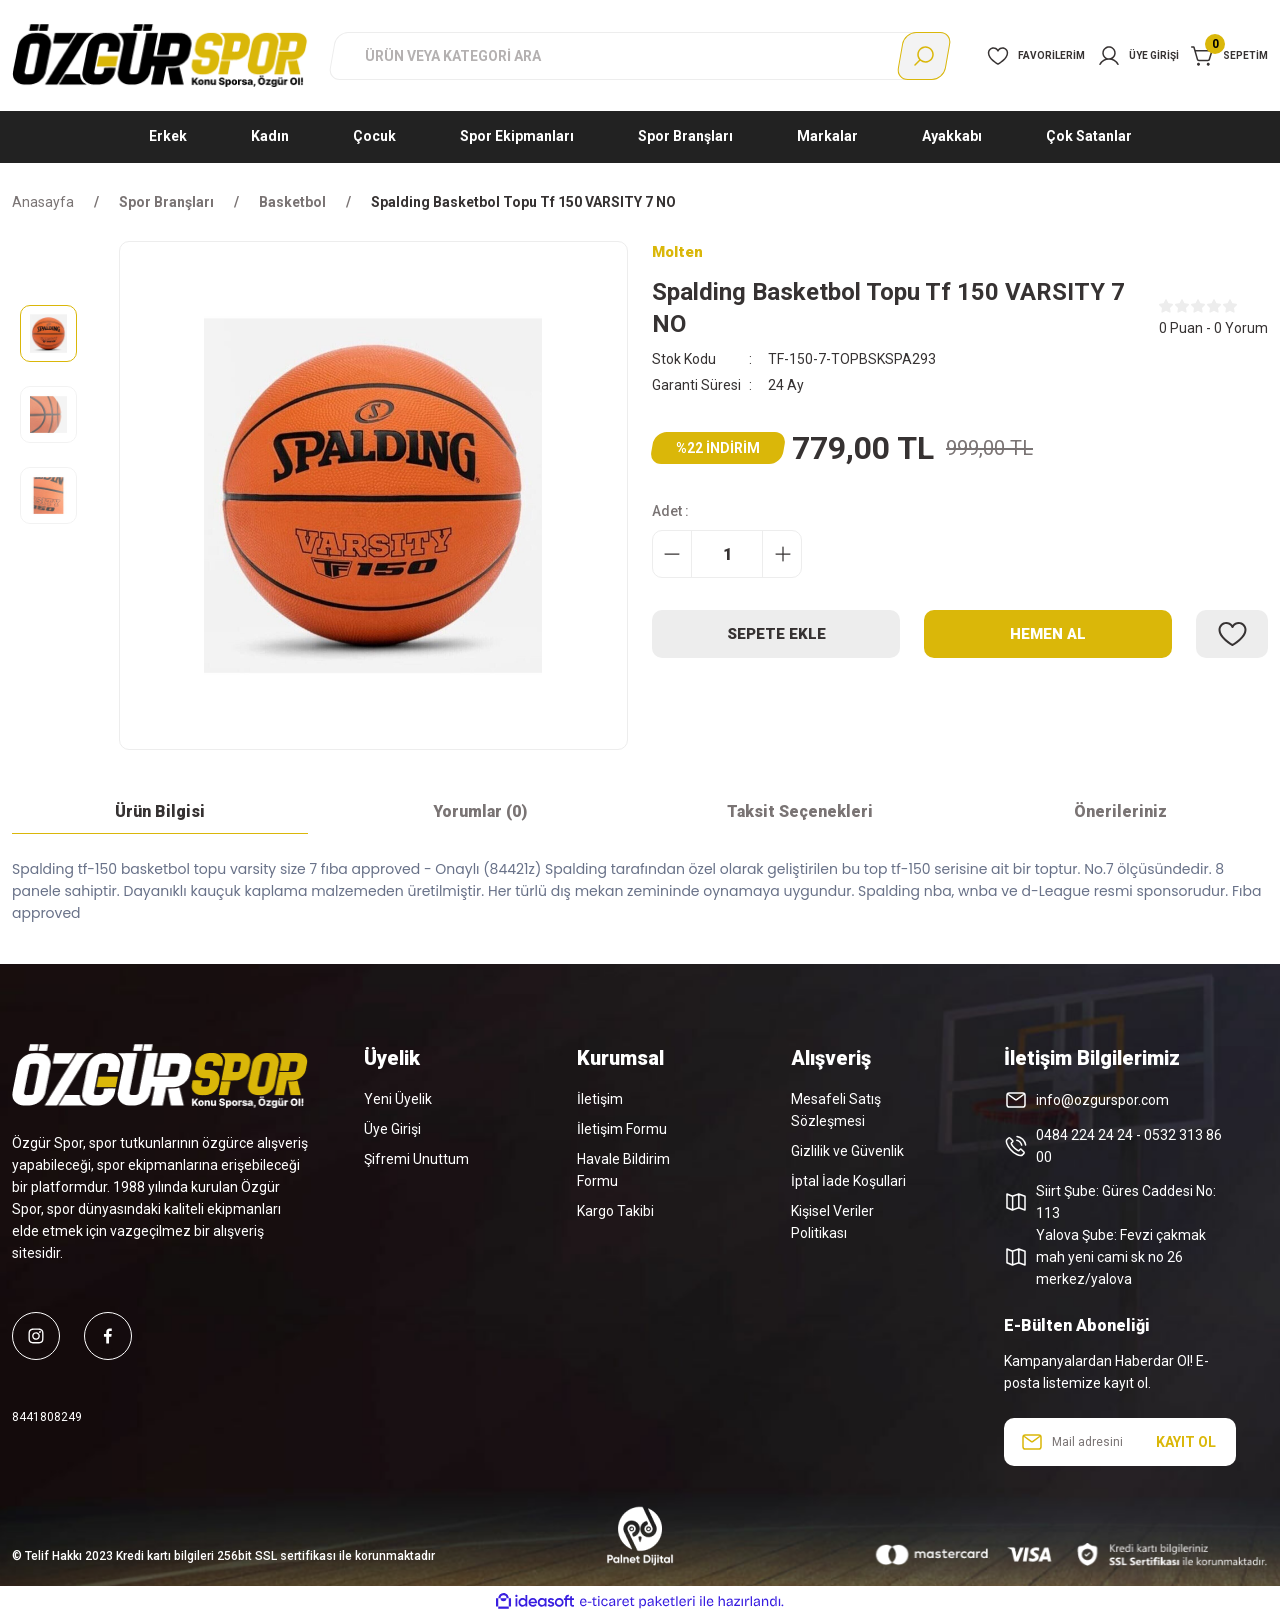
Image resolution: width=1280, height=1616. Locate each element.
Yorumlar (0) (480, 811)
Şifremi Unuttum (416, 1159)
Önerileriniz (1120, 811)
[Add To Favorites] (1232, 635)
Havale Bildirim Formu (623, 1170)
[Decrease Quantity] (672, 555)
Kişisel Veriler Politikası (832, 1222)
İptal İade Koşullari (848, 1181)
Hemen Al (1048, 634)
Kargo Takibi (615, 1211)
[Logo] (160, 55)
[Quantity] (727, 555)
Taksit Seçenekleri (800, 811)
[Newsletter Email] (1120, 1442)
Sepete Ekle (776, 634)
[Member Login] (1138, 56)
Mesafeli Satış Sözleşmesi (836, 1110)
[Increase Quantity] (782, 555)
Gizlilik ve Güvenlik (847, 1151)
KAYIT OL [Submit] (1186, 1442)
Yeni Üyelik (398, 1099)
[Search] (640, 56)
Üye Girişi (392, 1129)
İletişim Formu (622, 1129)
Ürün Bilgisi (160, 811)
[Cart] (1229, 56)
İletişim (600, 1099)
